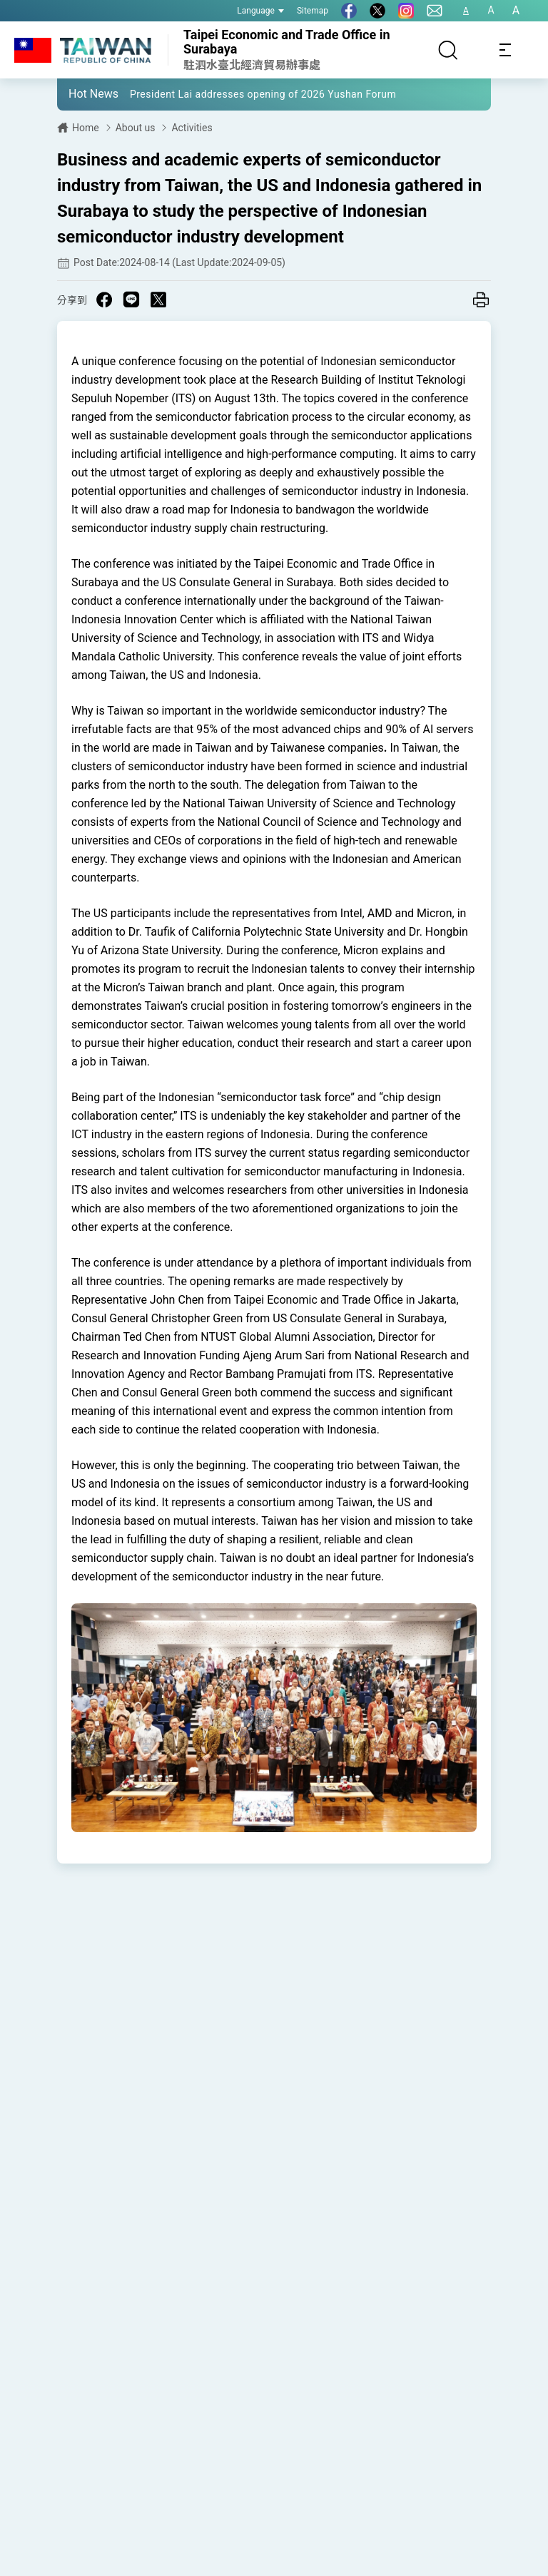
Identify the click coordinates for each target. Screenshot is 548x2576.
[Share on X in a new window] (158, 300)
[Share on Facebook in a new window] (104, 300)
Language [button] (260, 11)
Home (85, 127)
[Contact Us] (434, 10)
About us (136, 127)
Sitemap (312, 11)
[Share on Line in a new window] (131, 300)
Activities (191, 127)
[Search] (448, 49)
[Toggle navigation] (505, 49)
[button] (78, 93)
